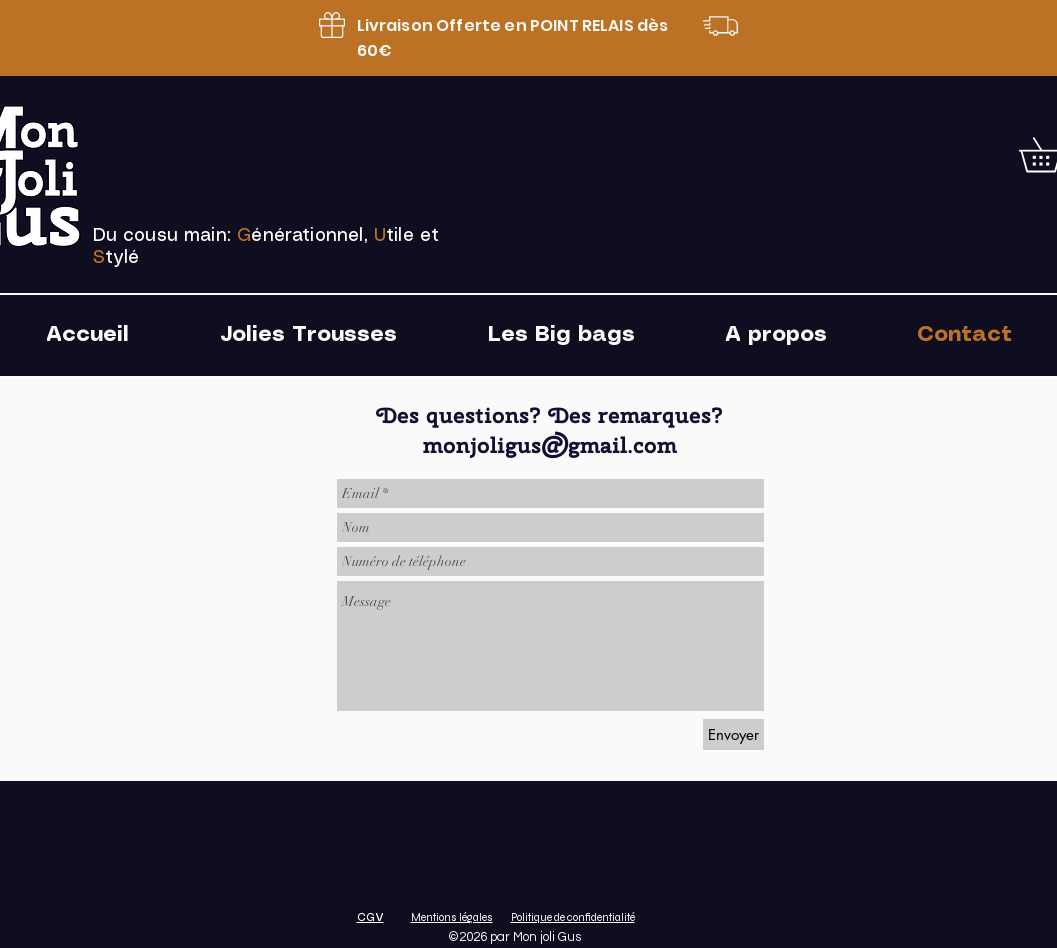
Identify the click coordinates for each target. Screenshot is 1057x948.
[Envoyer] (733, 734)
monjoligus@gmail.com (550, 445)
